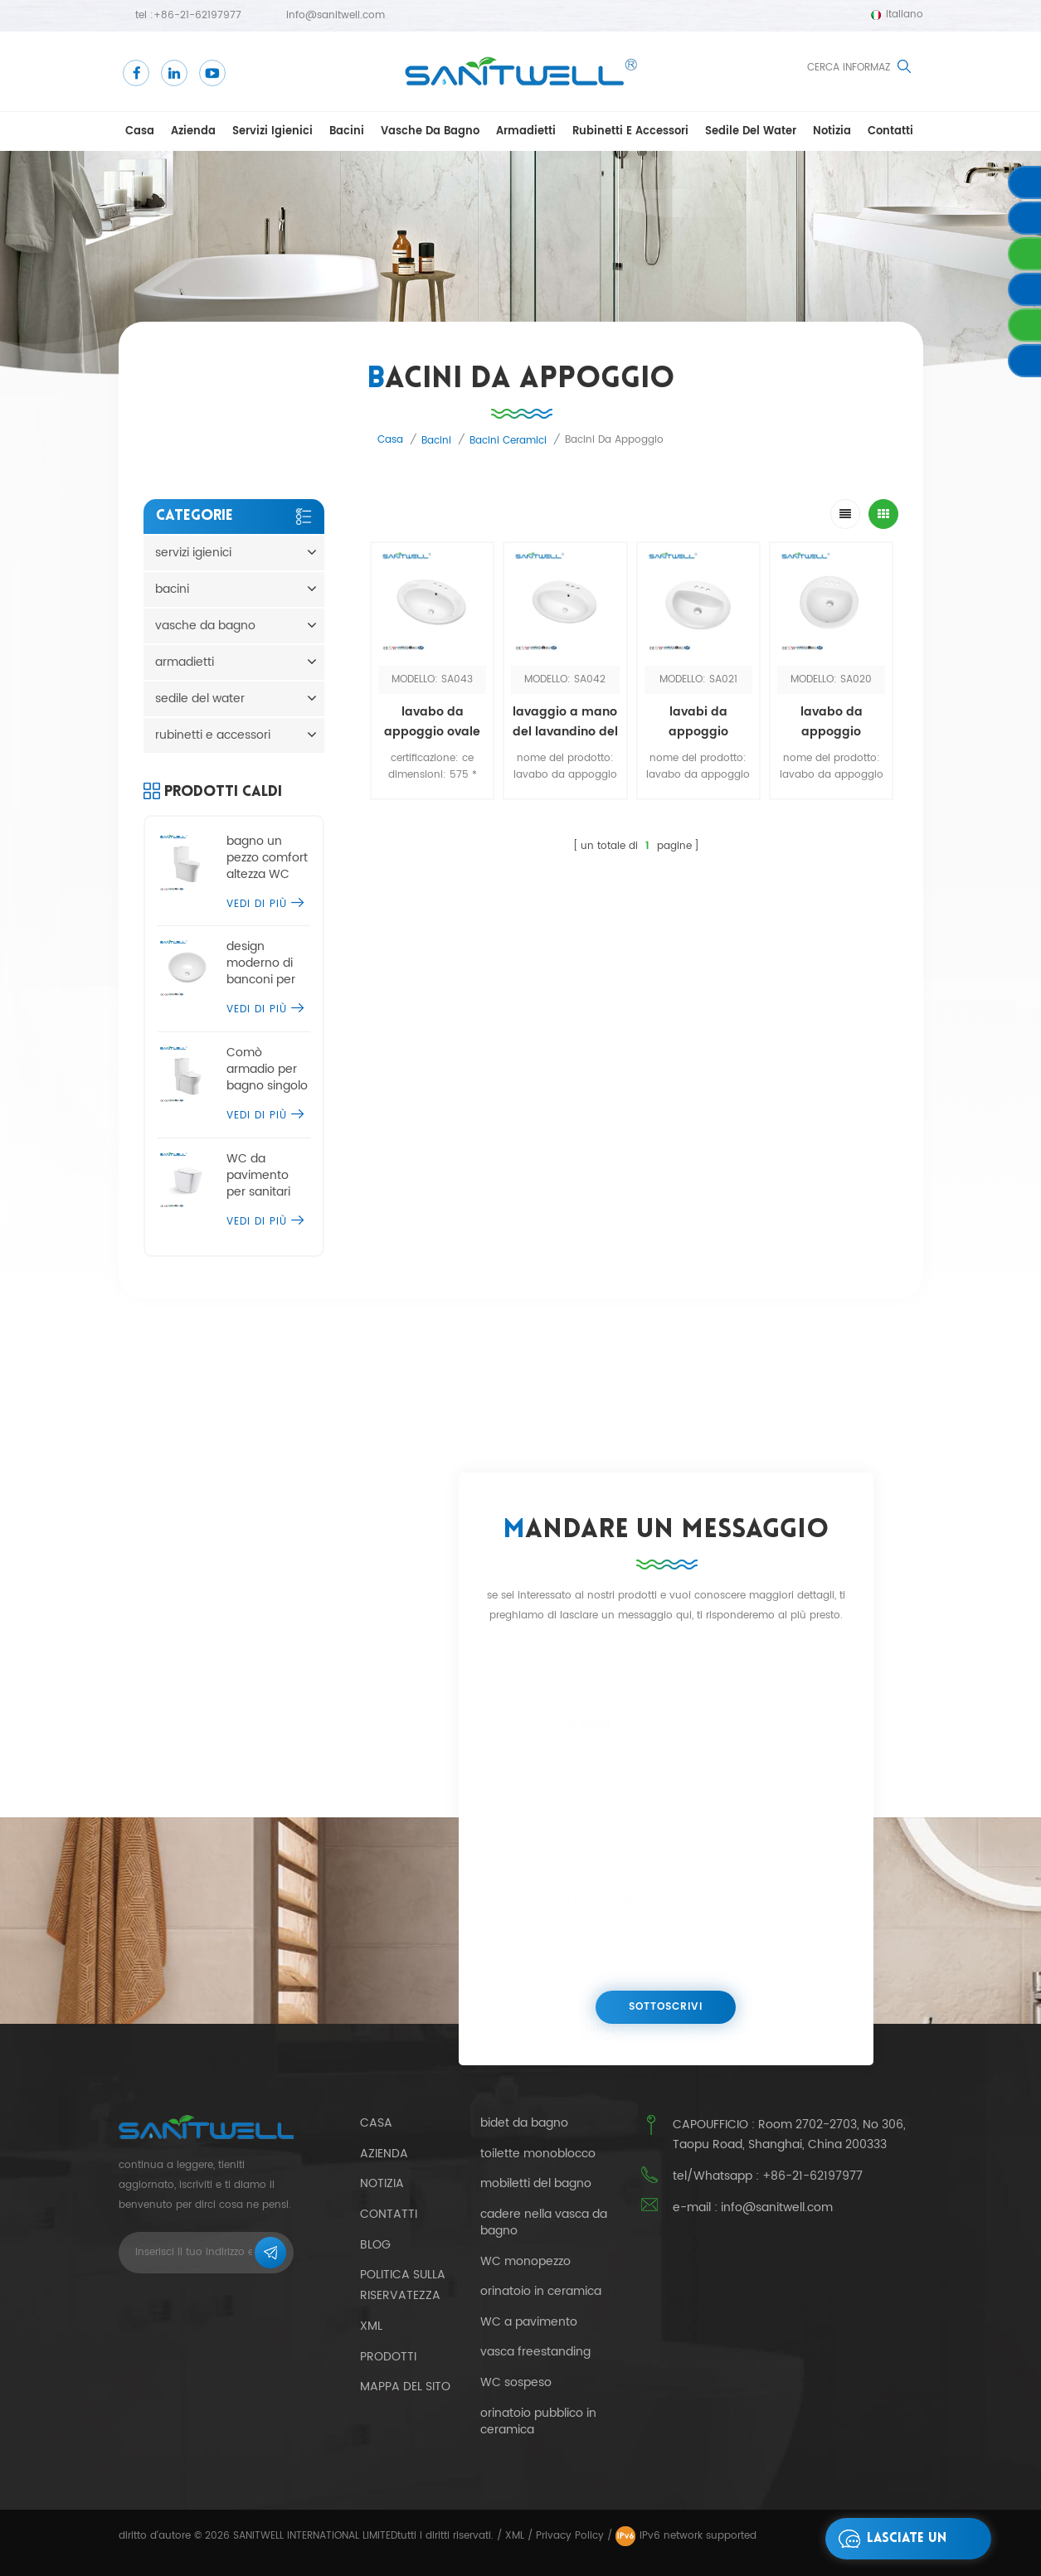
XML (514, 2536)
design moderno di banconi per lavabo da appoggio (260, 963)
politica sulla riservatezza (402, 2285)
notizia (832, 131)
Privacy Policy (570, 2536)
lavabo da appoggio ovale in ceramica (432, 722)
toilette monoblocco (538, 2154)
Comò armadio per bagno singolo (267, 1069)
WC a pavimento (528, 2322)
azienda (193, 131)
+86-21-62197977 (197, 15)
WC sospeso (516, 2383)
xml (371, 2326)
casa (139, 131)
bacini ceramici (508, 440)
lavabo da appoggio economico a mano (831, 722)
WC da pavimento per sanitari (258, 1176)
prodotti (388, 2356)
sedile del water (750, 131)
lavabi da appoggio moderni (698, 722)
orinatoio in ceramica (540, 2291)
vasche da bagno (430, 131)
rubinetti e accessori (630, 131)
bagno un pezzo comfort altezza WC (267, 858)
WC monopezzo (525, 2261)
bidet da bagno (524, 2123)
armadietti (526, 131)
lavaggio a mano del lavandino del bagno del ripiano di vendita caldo (565, 722)
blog (375, 2244)
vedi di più (265, 904)
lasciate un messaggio (887, 2538)
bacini (346, 131)
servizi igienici (272, 131)
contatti (890, 131)
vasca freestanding (535, 2352)
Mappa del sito (405, 2386)
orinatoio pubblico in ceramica (538, 2421)
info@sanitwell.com (335, 15)
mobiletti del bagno (535, 2184)
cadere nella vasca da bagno (543, 2222)
